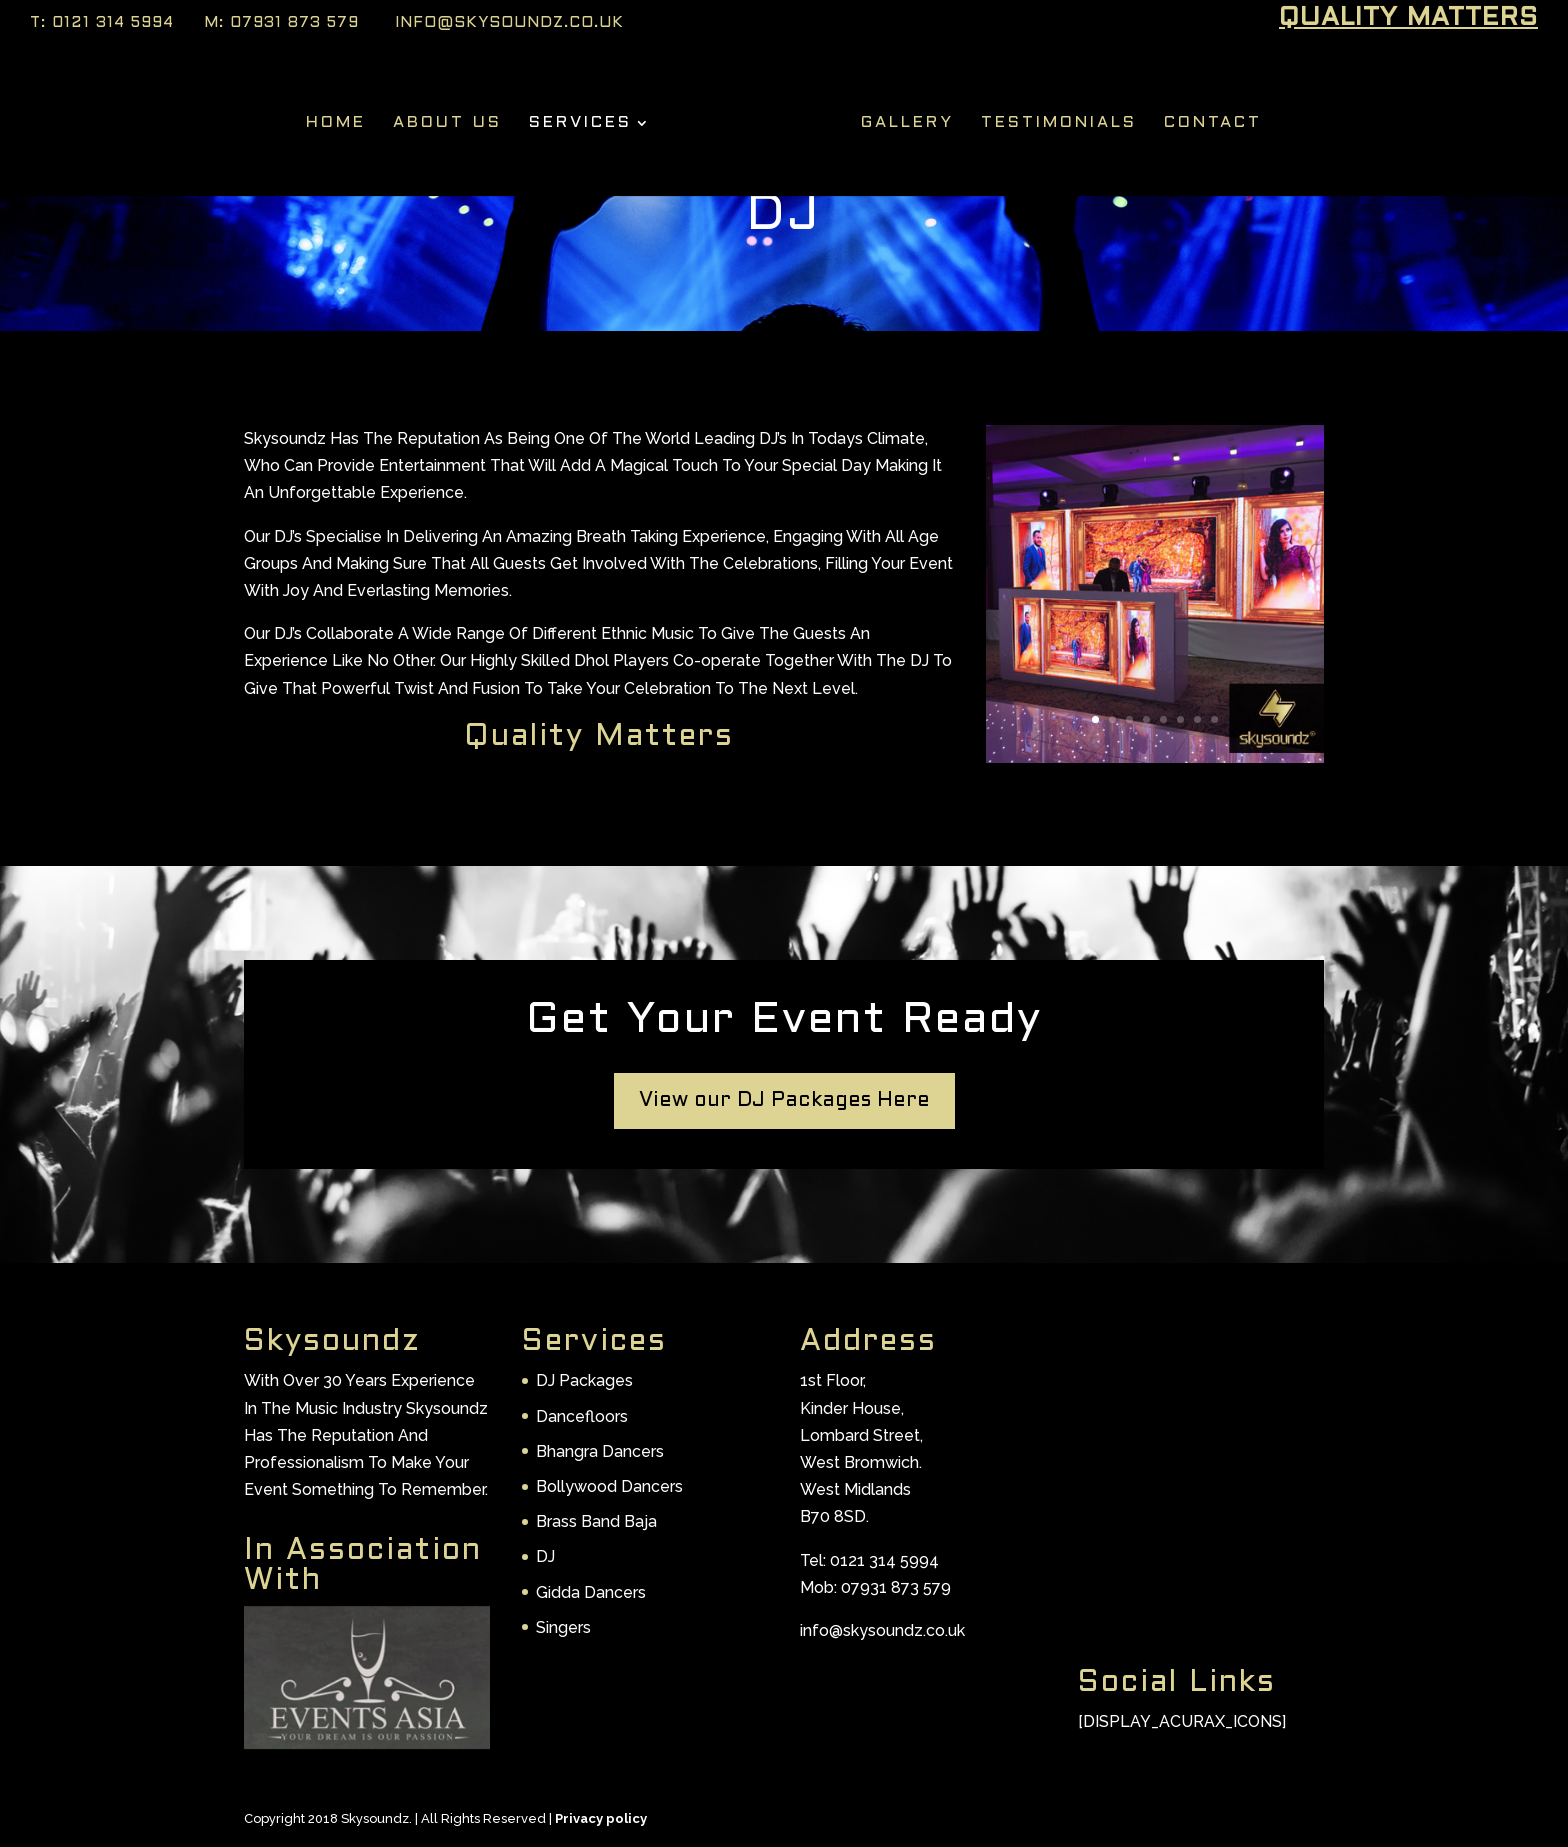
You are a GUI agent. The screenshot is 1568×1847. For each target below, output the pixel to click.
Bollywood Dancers (609, 1486)
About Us (453, 119)
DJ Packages (584, 1380)
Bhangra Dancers (600, 1451)
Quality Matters (1408, 20)
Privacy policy (601, 1818)
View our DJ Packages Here (784, 1101)
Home (342, 119)
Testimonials (1053, 119)
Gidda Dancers (591, 1592)
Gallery (901, 119)
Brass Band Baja (596, 1521)
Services (586, 119)
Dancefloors (582, 1416)
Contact (1207, 119)
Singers (563, 1627)
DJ (545, 1556)
